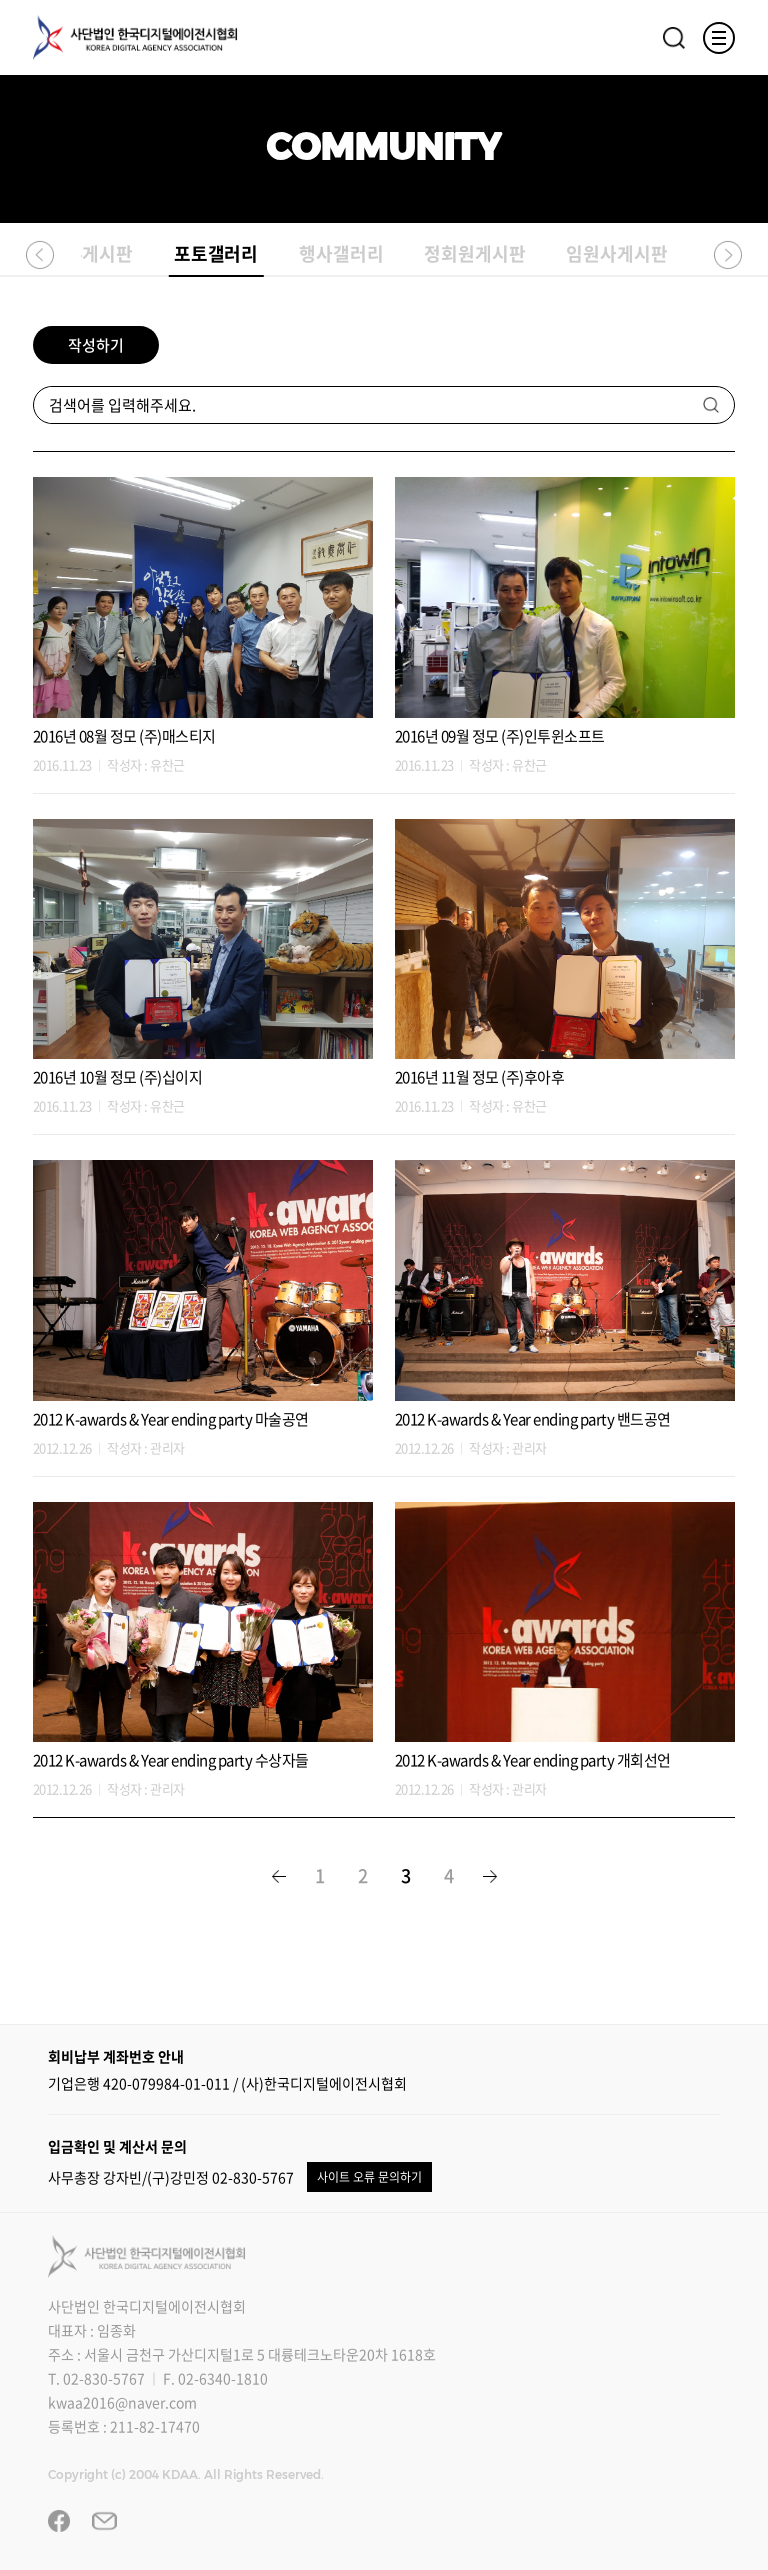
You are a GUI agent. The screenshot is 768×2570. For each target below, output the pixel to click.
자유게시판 (91, 253)
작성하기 (96, 345)
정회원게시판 (475, 253)
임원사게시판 (617, 253)
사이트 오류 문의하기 (369, 2177)
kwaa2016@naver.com (122, 2402)
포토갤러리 (216, 257)
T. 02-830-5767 (96, 2378)
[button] (40, 254)
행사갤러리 (341, 253)
